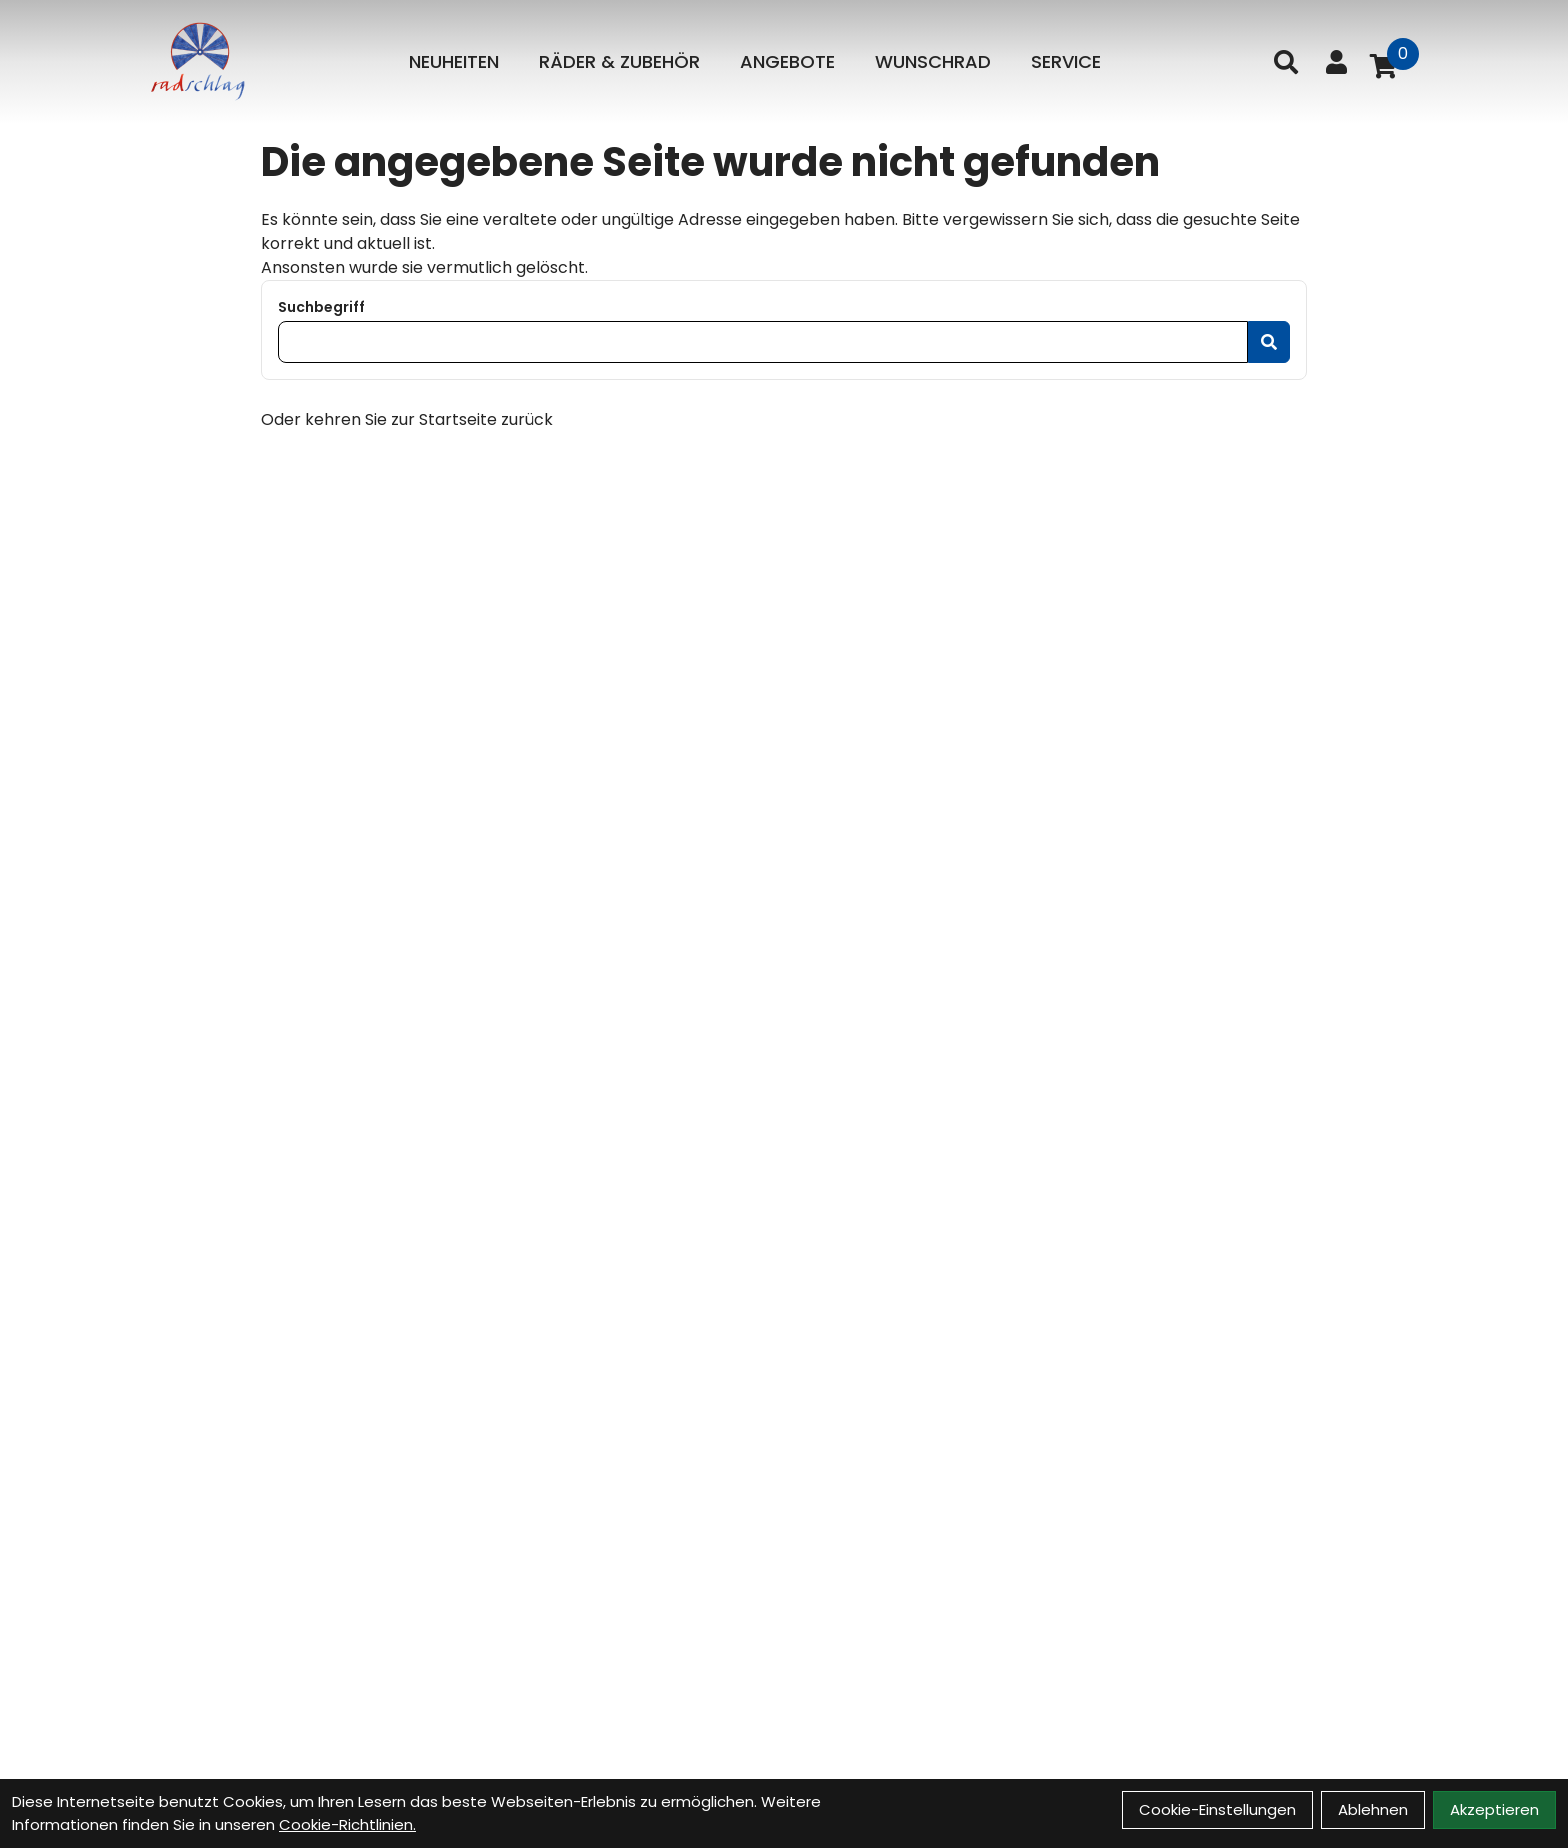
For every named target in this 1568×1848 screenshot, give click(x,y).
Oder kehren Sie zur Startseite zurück (407, 419)
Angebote (787, 61)
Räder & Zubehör (619, 61)
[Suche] (1286, 62)
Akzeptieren (1494, 1809)
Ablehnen (1373, 1809)
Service (1066, 61)
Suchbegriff (321, 307)
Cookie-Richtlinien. (347, 1824)
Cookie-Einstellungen (1217, 1809)
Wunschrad (933, 61)
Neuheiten (454, 61)
